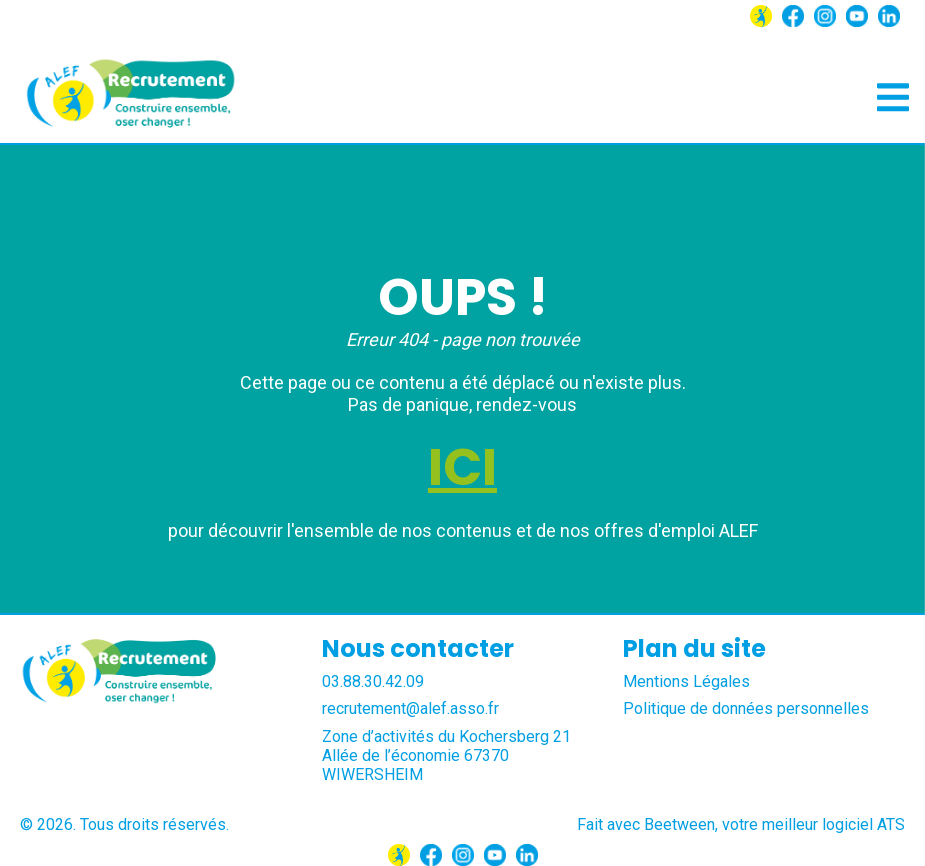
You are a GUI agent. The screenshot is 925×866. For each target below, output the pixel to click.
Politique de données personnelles (746, 708)
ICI (462, 467)
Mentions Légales (686, 681)
